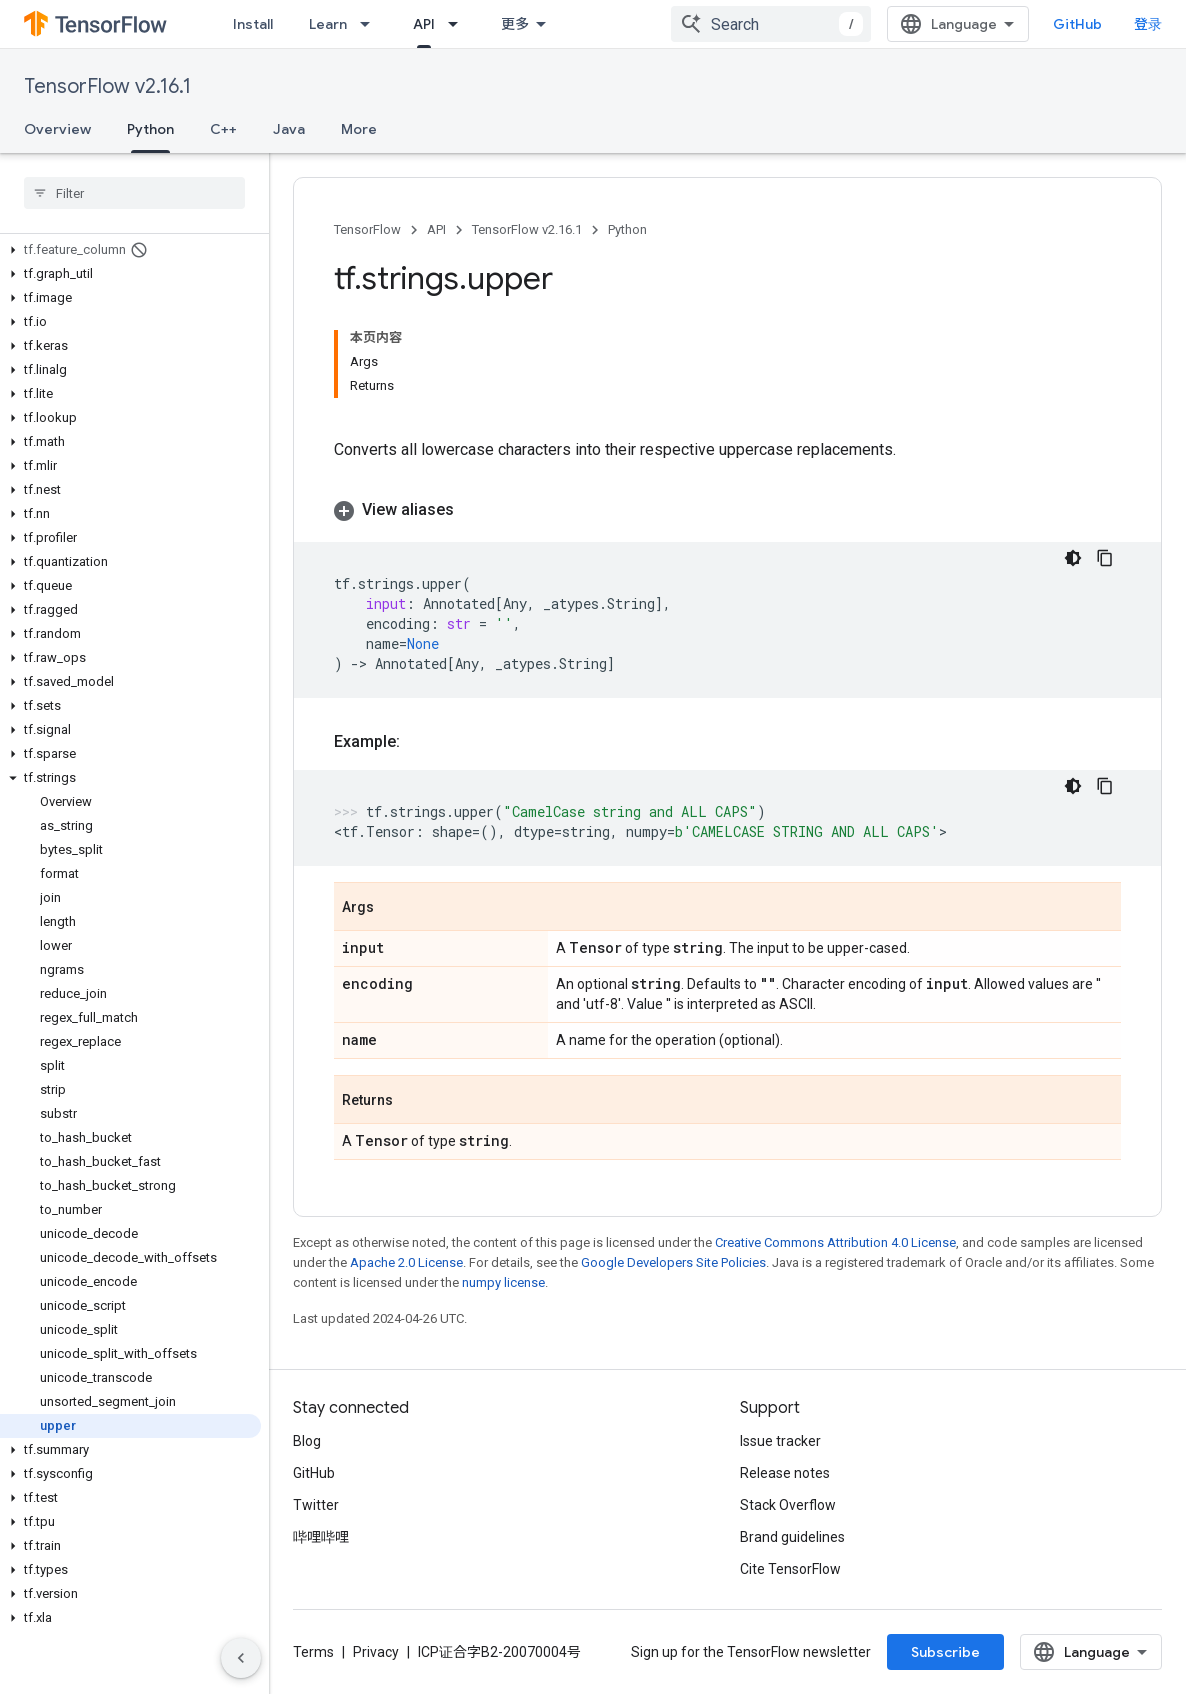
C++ (223, 129)
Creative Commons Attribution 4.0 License (835, 1242)
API (436, 229)
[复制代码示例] (1105, 558)
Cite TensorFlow (790, 1569)
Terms (313, 1652)
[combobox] (771, 24)
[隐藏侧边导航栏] (241, 1658)
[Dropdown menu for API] (459, 24)
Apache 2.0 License (406, 1262)
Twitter (316, 1505)
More (359, 129)
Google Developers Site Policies (673, 1262)
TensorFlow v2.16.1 (107, 86)
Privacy (376, 1652)
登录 (1148, 24)
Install (253, 24)
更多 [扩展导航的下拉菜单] (515, 24)
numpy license (503, 1282)
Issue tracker (780, 1441)
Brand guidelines (792, 1537)
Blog (307, 1441)
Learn (328, 24)
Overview (57, 129)
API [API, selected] (424, 24)
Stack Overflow (788, 1505)
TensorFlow (367, 229)
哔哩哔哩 (321, 1537)
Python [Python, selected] (150, 129)
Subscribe (945, 1652)
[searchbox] (134, 193)
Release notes (785, 1473)
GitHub (1077, 24)
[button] (130, 250)
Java (289, 129)
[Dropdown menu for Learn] (371, 24)
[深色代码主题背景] (1073, 558)
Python (627, 229)
